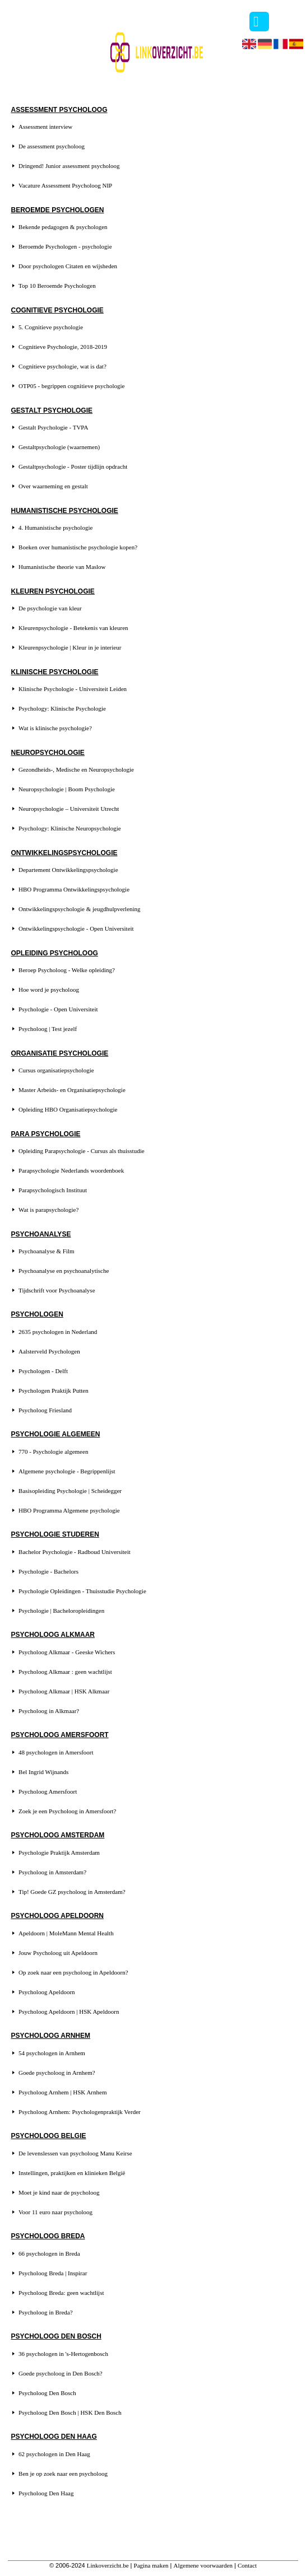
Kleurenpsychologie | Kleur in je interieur (69, 647)
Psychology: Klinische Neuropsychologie (69, 828)
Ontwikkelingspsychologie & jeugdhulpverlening (79, 909)
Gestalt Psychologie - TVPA (53, 427)
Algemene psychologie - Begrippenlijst (66, 1471)
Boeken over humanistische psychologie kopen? (77, 547)
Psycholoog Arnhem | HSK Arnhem (62, 2092)
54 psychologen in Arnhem (51, 2053)
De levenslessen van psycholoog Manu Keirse (75, 2153)
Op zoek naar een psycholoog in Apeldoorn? (73, 1972)
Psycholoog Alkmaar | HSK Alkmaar (63, 1691)
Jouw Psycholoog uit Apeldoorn (58, 1952)
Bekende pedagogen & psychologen (63, 226)
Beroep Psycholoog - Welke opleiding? (66, 970)
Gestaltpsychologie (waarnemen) (59, 447)
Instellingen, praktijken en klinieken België (71, 2172)
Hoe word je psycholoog (48, 989)
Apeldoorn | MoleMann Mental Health (66, 1933)
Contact (247, 2565)
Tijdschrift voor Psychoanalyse (56, 1290)
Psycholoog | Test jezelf (47, 1028)
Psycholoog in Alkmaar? (48, 1710)
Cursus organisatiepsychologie (56, 1070)
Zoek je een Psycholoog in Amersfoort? (67, 1811)
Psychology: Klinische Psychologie (62, 708)
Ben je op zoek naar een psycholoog (63, 2473)
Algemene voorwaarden (203, 2565)
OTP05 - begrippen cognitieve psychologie (71, 385)
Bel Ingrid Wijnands (43, 1771)
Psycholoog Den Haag (45, 2493)
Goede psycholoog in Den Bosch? (60, 2373)
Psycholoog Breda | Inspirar (52, 2273)
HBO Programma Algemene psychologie (69, 1510)
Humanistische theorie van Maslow (62, 566)
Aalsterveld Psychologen (49, 1351)
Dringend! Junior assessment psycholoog (69, 165)
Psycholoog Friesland (45, 1410)
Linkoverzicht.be (108, 2565)
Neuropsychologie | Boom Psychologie (66, 789)
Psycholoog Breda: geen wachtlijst (61, 2292)
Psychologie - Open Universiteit (58, 1009)
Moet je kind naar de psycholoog (59, 2192)
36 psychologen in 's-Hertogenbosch (63, 2353)
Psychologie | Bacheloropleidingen (61, 1610)
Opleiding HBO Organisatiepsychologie (67, 1109)
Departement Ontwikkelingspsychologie (68, 869)
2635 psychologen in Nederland (57, 1331)
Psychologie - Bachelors (48, 1571)
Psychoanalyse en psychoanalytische (63, 1270)
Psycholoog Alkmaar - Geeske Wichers (66, 1652)
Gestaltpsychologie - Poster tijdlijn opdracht (72, 466)
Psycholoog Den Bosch (47, 2393)
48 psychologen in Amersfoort (56, 1752)
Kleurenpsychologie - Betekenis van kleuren (73, 627)
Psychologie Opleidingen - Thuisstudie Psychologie (82, 1591)
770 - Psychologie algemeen (53, 1451)
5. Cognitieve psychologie (50, 327)
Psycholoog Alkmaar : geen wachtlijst (65, 1671)
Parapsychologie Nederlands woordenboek (71, 1170)
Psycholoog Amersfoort (47, 1791)
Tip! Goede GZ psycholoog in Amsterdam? (72, 1891)
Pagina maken (151, 2565)
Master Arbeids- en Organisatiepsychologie (72, 1089)
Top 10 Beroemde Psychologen (57, 285)
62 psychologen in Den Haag (54, 2454)
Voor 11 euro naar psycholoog (55, 2212)
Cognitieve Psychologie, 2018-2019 (62, 346)
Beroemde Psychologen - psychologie (65, 246)
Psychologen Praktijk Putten (53, 1390)
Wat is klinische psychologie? (55, 728)
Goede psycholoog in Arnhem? (56, 2072)
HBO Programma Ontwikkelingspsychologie (73, 889)
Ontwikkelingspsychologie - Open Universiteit (76, 928)
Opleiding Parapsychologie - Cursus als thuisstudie (81, 1150)
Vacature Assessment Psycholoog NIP (65, 185)
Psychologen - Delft (43, 1371)
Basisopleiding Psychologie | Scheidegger (70, 1490)
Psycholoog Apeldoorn (46, 1992)
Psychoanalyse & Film (46, 1251)
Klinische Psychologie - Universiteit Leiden (72, 688)
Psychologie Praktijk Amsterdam (59, 1852)
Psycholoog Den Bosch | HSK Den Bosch (70, 2412)
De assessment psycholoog (51, 146)
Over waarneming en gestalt (53, 486)
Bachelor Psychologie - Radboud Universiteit (74, 1551)
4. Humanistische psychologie (55, 527)
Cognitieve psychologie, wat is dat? (62, 366)
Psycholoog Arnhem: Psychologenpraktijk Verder (79, 2111)
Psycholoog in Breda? (45, 2312)
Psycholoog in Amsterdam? (52, 1872)
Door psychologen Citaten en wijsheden (67, 266)
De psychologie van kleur (50, 608)
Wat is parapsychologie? (48, 1209)
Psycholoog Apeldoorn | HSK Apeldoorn (68, 2011)
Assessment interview (45, 126)
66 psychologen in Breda (49, 2253)
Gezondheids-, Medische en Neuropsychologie (76, 769)
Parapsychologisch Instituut (52, 1190)
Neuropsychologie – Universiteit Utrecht (68, 808)
